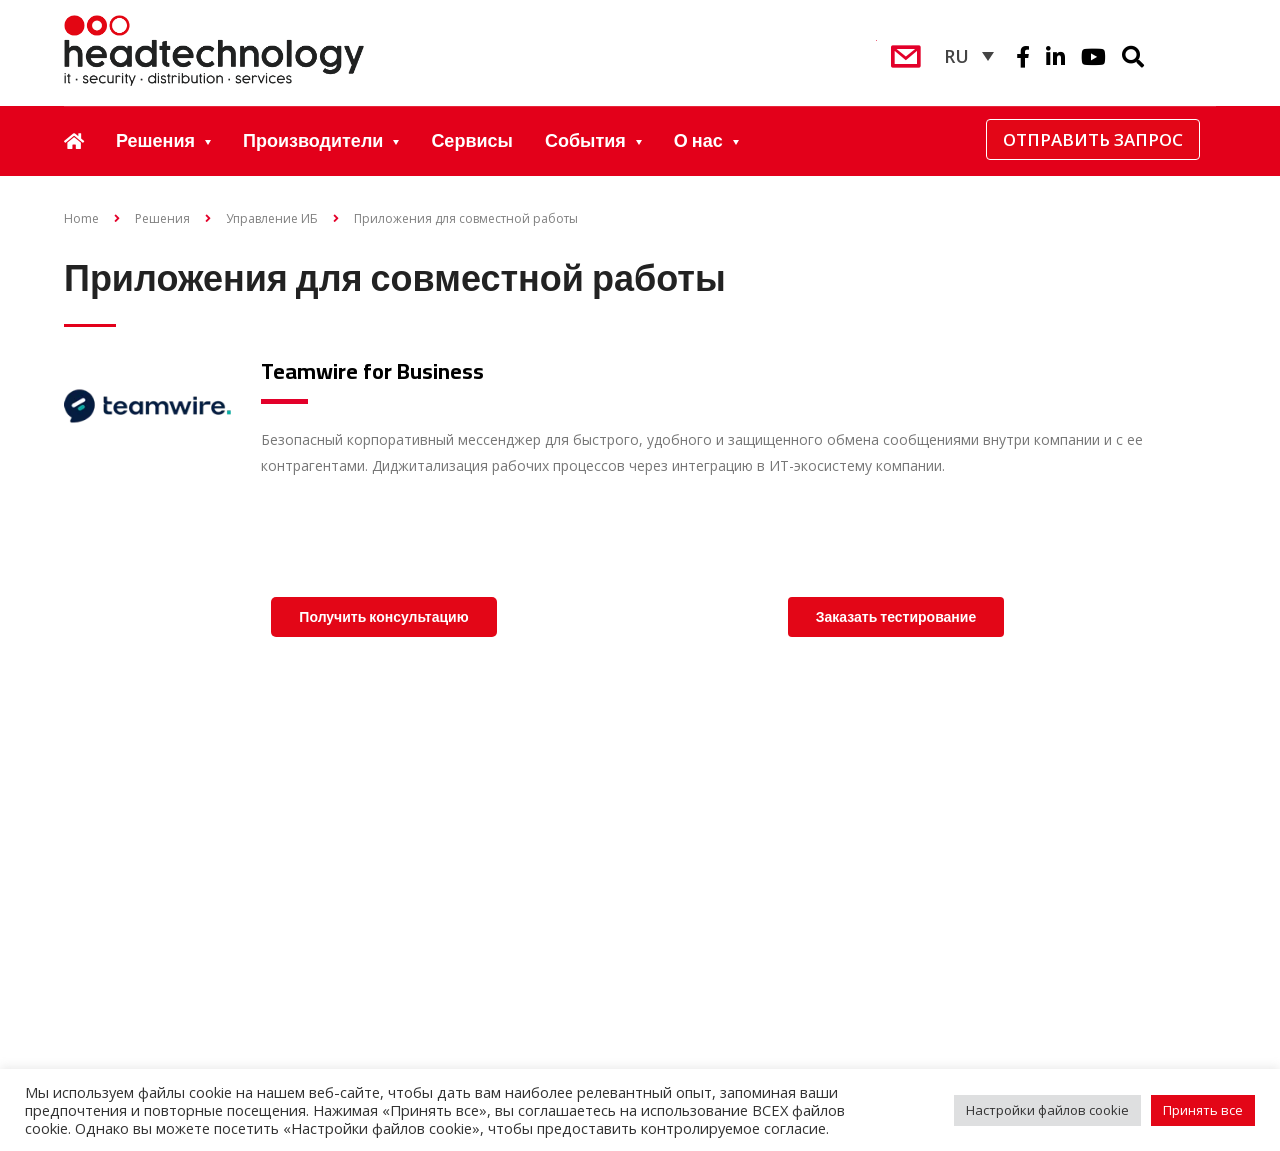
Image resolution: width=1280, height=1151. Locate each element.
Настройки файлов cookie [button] (1047, 1110)
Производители (313, 140)
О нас (698, 140)
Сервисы (472, 140)
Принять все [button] (1203, 1110)
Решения (155, 140)
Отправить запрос (1093, 139)
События (585, 140)
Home (81, 218)
